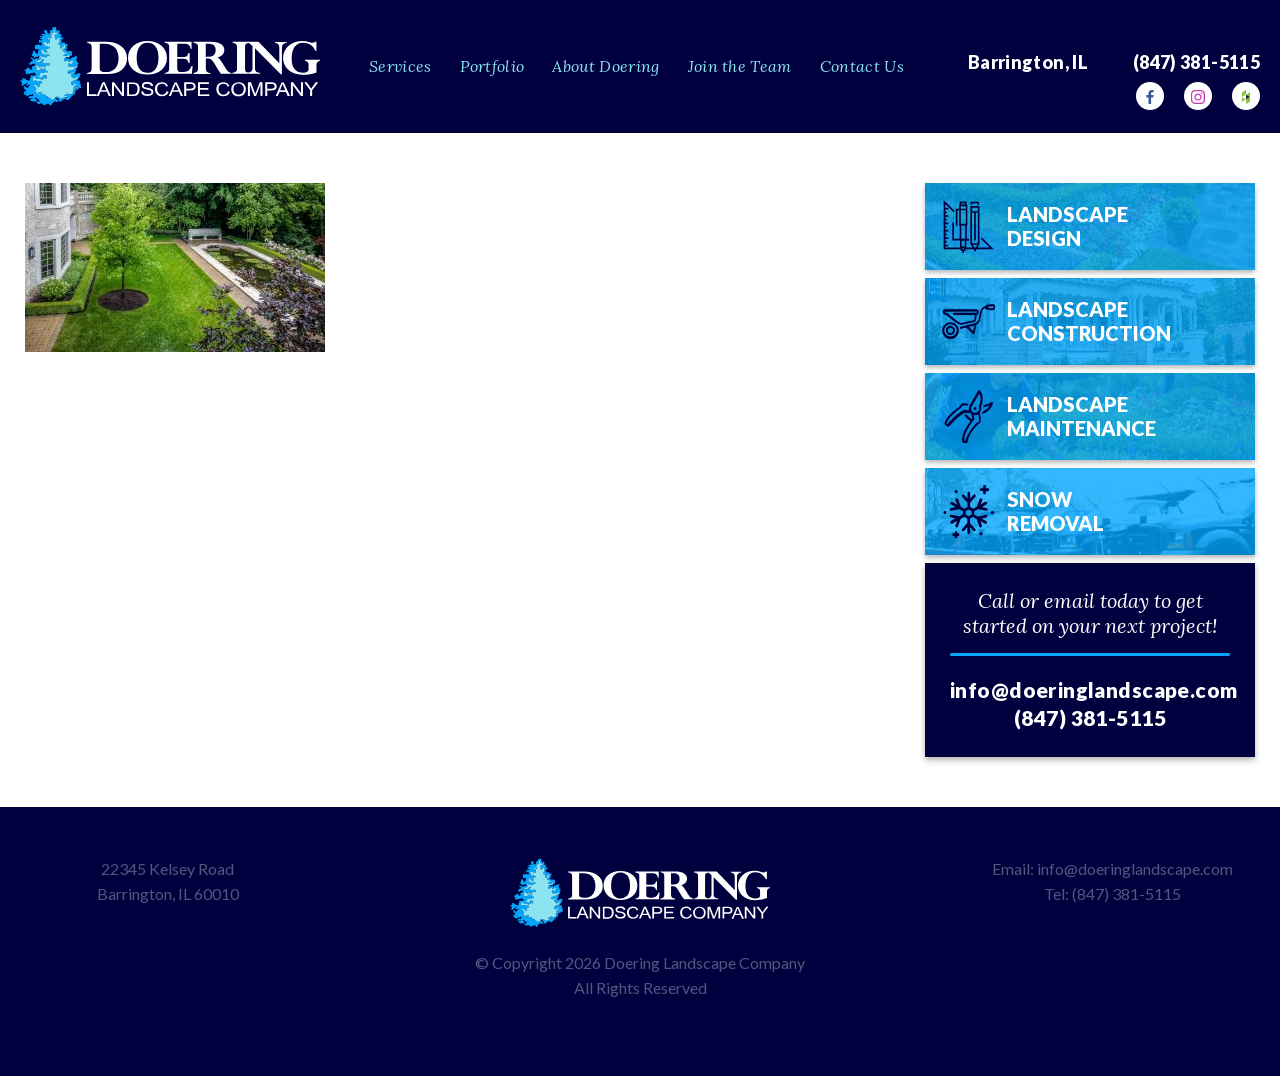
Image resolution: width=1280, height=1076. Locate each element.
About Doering (605, 66)
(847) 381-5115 (1090, 717)
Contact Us (862, 66)
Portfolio (492, 66)
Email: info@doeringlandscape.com (1112, 868)
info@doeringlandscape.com (1094, 689)
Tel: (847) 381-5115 (1112, 893)
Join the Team (740, 66)
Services (400, 66)
